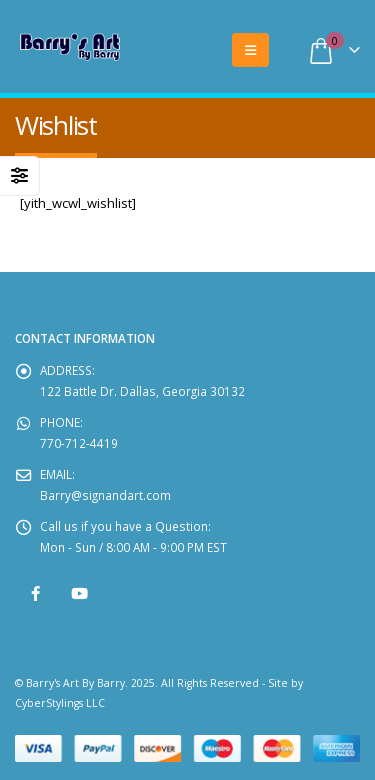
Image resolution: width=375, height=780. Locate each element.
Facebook (35, 593)
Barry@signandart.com (105, 495)
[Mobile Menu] (250, 50)
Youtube (79, 593)
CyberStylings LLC (60, 703)
